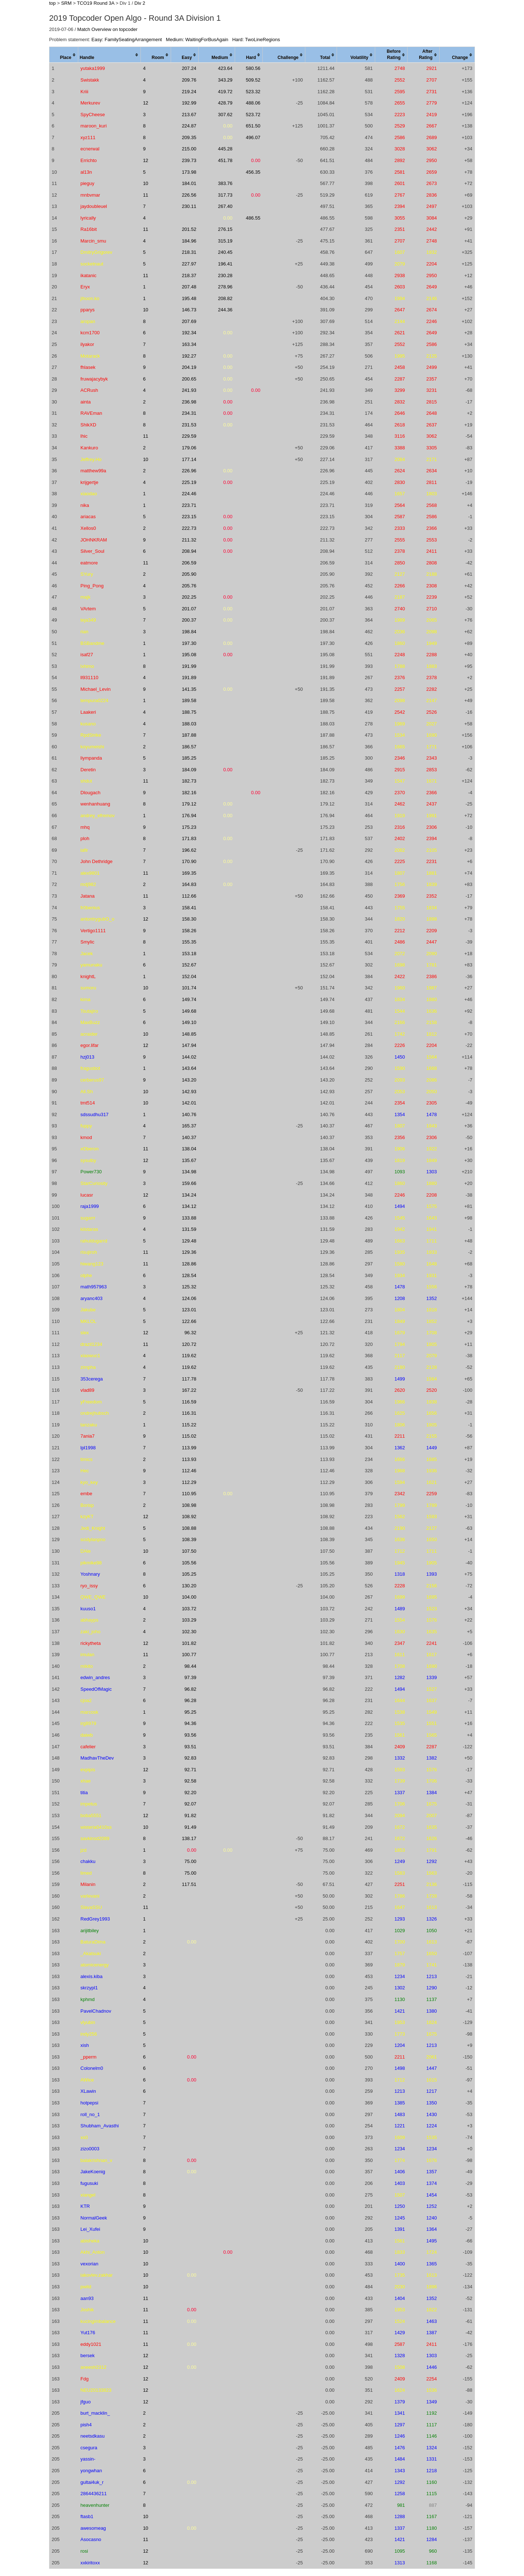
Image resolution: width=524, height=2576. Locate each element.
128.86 (189, 1264)
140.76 (189, 1114)
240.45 (225, 252)
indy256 (88, 2034)
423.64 (225, 68)
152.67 (189, 965)
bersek (87, 2355)
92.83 (190, 1758)
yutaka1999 (92, 68)
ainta (85, 402)
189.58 (189, 700)
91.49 (190, 1827)
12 (145, 103)
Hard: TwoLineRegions (256, 39)
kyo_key (89, 1482)
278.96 (225, 286)
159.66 (189, 1183)
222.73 (189, 528)
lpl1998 (88, 1447)
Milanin (87, 1884)
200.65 (189, 379)
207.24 (189, 68)
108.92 (189, 1516)
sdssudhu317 (94, 1114)
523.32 (253, 91)
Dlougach (90, 792)
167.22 (189, 1390)
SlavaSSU (91, 1907)
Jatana (87, 896)
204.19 (189, 367)
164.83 (189, 884)
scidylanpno (93, 1539)
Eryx (85, 286)
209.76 (189, 80)
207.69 (189, 321)
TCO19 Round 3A (95, 3)
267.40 (225, 206)
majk (85, 597)
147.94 (189, 1045)
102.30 (189, 1631)
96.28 (190, 1700)
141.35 (189, 689)
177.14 (189, 459)
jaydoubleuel (93, 206)
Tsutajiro (89, 1011)
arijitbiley (89, 1930)
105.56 (189, 1562)
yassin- (87, 2459)
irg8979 (88, 1723)
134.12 (189, 1206)
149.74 (189, 999)
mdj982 (88, 884)
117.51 (189, 1884)
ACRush (89, 390)
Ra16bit (88, 229)
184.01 (189, 183)
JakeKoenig (92, 2171)
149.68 (189, 1011)
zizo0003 (89, 2148)
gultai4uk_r (92, 2482)
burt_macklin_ (95, 2413)
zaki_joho (90, 1631)
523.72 (253, 114)
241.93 (189, 390)
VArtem (88, 608)
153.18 (189, 953)
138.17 (189, 1838)
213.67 (189, 114)
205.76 (189, 585)
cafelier (88, 1746)
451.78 (225, 160)
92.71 (190, 1769)
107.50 (189, 1551)
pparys (87, 309)
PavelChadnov (95, 2011)
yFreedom (91, 1402)
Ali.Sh (86, 1091)
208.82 (225, 298)
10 (145, 183)
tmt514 (87, 1103)
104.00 (189, 1597)
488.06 (253, 103)
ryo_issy (89, 1585)
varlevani (89, 1896)
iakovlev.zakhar (96, 2275)
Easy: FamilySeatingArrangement (126, 39)
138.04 (189, 1148)
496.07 (253, 137)
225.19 (189, 482)
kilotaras (89, 1229)
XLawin (88, 2091)
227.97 (189, 264)
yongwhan (91, 2470)
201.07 (189, 608)
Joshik (87, 2309)
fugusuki (89, 2183)
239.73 (189, 160)
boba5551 (91, 1815)
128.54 (189, 1275)
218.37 (189, 275)
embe (86, 1493)
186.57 (189, 746)
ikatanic (88, 275)
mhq (85, 827)
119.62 (189, 1355)
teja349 (88, 620)
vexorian (89, 2263)
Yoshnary (90, 1574)
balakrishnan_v (96, 2160)
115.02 (189, 1436)
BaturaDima (93, 1942)
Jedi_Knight (92, 1528)
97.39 (190, 1677)
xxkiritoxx (90, 2562)
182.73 (189, 781)
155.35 (189, 942)
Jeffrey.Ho (91, 459)
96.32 (190, 1332)
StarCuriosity (93, 1183)
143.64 (189, 1068)
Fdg (84, 2379)
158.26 (189, 930)
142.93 (189, 1091)
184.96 (189, 241)
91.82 (190, 1815)
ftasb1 (86, 2516)
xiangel (87, 2195)
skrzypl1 (89, 1987)
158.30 (189, 919)
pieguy (87, 183)
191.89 (189, 677)
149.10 (189, 1022)
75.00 (190, 1861)
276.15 (225, 229)
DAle (85, 1551)
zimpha (88, 1367)
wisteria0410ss (96, 1827)
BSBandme (92, 643)
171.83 (189, 838)
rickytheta (90, 1643)
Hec (84, 1470)
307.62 (225, 114)
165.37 (189, 1126)
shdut (86, 781)
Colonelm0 (91, 2068)
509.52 (253, 80)
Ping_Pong (92, 585)
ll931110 (89, 677)
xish (84, 2045)
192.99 (189, 103)
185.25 (189, 758)
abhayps (89, 1620)
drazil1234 (91, 1344)
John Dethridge (96, 861)
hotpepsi (89, 2103)
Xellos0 (88, 528)
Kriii (84, 91)
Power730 (91, 1171)
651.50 (253, 126)
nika (84, 505)
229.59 (189, 436)
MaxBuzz (90, 1022)
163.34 (189, 344)
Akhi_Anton (92, 2252)
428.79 (225, 103)
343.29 (225, 80)
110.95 (189, 1493)
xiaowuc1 (90, 1355)
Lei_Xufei (90, 2229)
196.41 (225, 264)
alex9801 (90, 873)
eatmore (89, 563)
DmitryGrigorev (96, 252)
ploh (85, 838)
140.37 (189, 1137)
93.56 (190, 1735)
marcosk (89, 1712)
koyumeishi (92, 746)
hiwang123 (91, 1264)
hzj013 (87, 1057)
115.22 (189, 1424)
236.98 (189, 402)
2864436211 (93, 2493)
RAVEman (91, 413)
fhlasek (87, 367)
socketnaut (91, 264)
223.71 (189, 505)
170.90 (189, 861)
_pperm (88, 2057)
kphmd (87, 1999)
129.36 (189, 1252)
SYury (86, 574)
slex (84, 1332)
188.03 (189, 723)
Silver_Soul (92, 551)
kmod (86, 1137)
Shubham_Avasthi (99, 2125)
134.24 (189, 1195)
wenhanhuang (95, 804)
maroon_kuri (93, 126)
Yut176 (87, 2332)
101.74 (189, 987)
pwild (85, 2286)
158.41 (189, 907)
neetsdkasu (92, 2436)
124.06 (189, 1298)
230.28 (225, 275)
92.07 (190, 1804)
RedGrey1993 (95, 1919)
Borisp (87, 1505)
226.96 (189, 470)
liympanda (91, 758)
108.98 (189, 1505)
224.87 (189, 126)
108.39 (189, 1539)
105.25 (189, 1574)
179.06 (189, 447)
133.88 (189, 1218)
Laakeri (88, 712)
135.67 (189, 1160)
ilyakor (87, 344)
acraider (89, 1034)
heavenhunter (95, 2505)
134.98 (189, 1171)
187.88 (189, 735)
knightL (88, 976)
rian (84, 631)
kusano (88, 723)
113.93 (189, 1459)
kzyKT (87, 1516)
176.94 (189, 815)
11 (145, 195)
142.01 (189, 1103)
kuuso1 (88, 1608)
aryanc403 (91, 1298)
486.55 (253, 218)
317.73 (225, 195)
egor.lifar (89, 1045)
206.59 (189, 563)
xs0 (84, 2137)
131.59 (189, 1229)
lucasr (86, 1195)
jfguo (85, 2401)
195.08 (189, 654)
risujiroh (88, 1252)
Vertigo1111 (93, 930)
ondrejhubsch (94, 1413)
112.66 (189, 896)
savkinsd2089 (95, 1838)
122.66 (189, 1321)
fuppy (86, 1126)
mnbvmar (90, 195)
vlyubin (87, 2022)
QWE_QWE (93, 1597)
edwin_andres (95, 1677)
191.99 (189, 666)
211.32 (189, 540)
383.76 (225, 183)
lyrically (88, 218)
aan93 (87, 2298)
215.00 (189, 148)
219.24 (189, 91)
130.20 (189, 1585)
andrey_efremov (97, 815)
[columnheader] (63, 55)
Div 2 (139, 3)
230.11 (189, 206)
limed (86, 1873)
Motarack (90, 356)
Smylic (87, 942)
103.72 (189, 1608)
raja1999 (89, 1206)
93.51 (190, 1746)
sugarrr (87, 1218)
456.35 (253, 172)
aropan (87, 321)
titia (84, 1792)
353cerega (91, 1379)
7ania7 (87, 1436)
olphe (86, 1275)
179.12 (189, 804)
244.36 (225, 309)
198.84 (189, 631)
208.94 (189, 551)
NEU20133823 (95, 2390)
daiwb (86, 1735)
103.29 (189, 1620)
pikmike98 (91, 1562)
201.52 (189, 229)
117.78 (189, 1379)
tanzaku (88, 1424)
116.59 (189, 1402)
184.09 (189, 769)
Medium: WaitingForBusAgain (197, 39)
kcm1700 (90, 332)
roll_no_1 (90, 2114)
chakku (87, 1861)
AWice (87, 2080)
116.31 (189, 1413)
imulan (87, 1654)
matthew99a (93, 470)
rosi (84, 2551)
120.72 (189, 1344)
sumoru (88, 987)
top (52, 3)
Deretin (88, 769)
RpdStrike (90, 735)
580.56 (253, 68)
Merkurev (90, 103)
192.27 (189, 356)
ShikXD (88, 425)
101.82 (189, 1643)
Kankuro (89, 447)
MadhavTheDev (97, 1758)
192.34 (189, 332)
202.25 (189, 597)
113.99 (189, 1447)
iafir (84, 850)
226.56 (189, 195)
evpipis (87, 1769)
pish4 (86, 2424)
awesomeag (93, 2528)
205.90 (189, 574)
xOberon (89, 1148)
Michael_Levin (95, 689)
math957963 (93, 1286)
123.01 (189, 1309)
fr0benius (90, 907)
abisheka (89, 2241)
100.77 (189, 1654)
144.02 (189, 1057)
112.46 (189, 1470)
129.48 (189, 1241)
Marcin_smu (93, 241)
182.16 (189, 792)
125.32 (189, 1286)
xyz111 (87, 137)
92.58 (190, 1781)
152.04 (189, 976)
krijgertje (89, 482)
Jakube (88, 1309)
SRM (66, 3)
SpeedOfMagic (96, 1689)
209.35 (189, 137)
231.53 (189, 425)
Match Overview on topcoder (107, 29)
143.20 (189, 1080)
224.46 (189, 493)
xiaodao (88, 493)
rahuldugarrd (93, 1241)
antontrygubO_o (97, 919)
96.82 (190, 1689)
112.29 (189, 1482)
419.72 (225, 91)
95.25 (190, 1712)
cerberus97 (92, 1080)
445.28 (225, 148)
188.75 (189, 712)
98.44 (190, 1666)
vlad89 (87, 1390)
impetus (88, 1804)
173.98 (189, 172)
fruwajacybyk (94, 379)
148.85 (189, 1034)
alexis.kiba (91, 1976)
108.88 (189, 1528)
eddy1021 (90, 2344)
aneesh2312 (93, 2367)
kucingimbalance (98, 2321)
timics (86, 1459)
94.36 (190, 1723)
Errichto (88, 160)
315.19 (225, 241)
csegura (88, 2447)
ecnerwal (89, 148)
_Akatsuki (90, 1953)
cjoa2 (86, 1700)
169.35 (189, 873)
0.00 (227, 126)
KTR (85, 2206)
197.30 (189, 643)
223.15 (189, 516)
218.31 (189, 252)
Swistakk (89, 80)
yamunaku (91, 965)
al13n (86, 172)
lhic (84, 436)
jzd (83, 1850)
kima (85, 999)
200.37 (189, 620)
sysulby (88, 1160)
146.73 (189, 309)
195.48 (189, 298)
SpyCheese (92, 114)
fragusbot (90, 1068)
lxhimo (87, 666)
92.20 (190, 1792)
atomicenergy (94, 1965)
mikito (86, 1666)
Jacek (86, 953)
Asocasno (90, 2539)
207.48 (189, 286)
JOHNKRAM (93, 540)
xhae (85, 1781)
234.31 (189, 413)
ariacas (88, 516)
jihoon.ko (89, 298)
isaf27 (86, 654)
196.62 (189, 850)
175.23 (189, 827)
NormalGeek (93, 2218)
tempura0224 (94, 700)
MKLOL (88, 1321)
